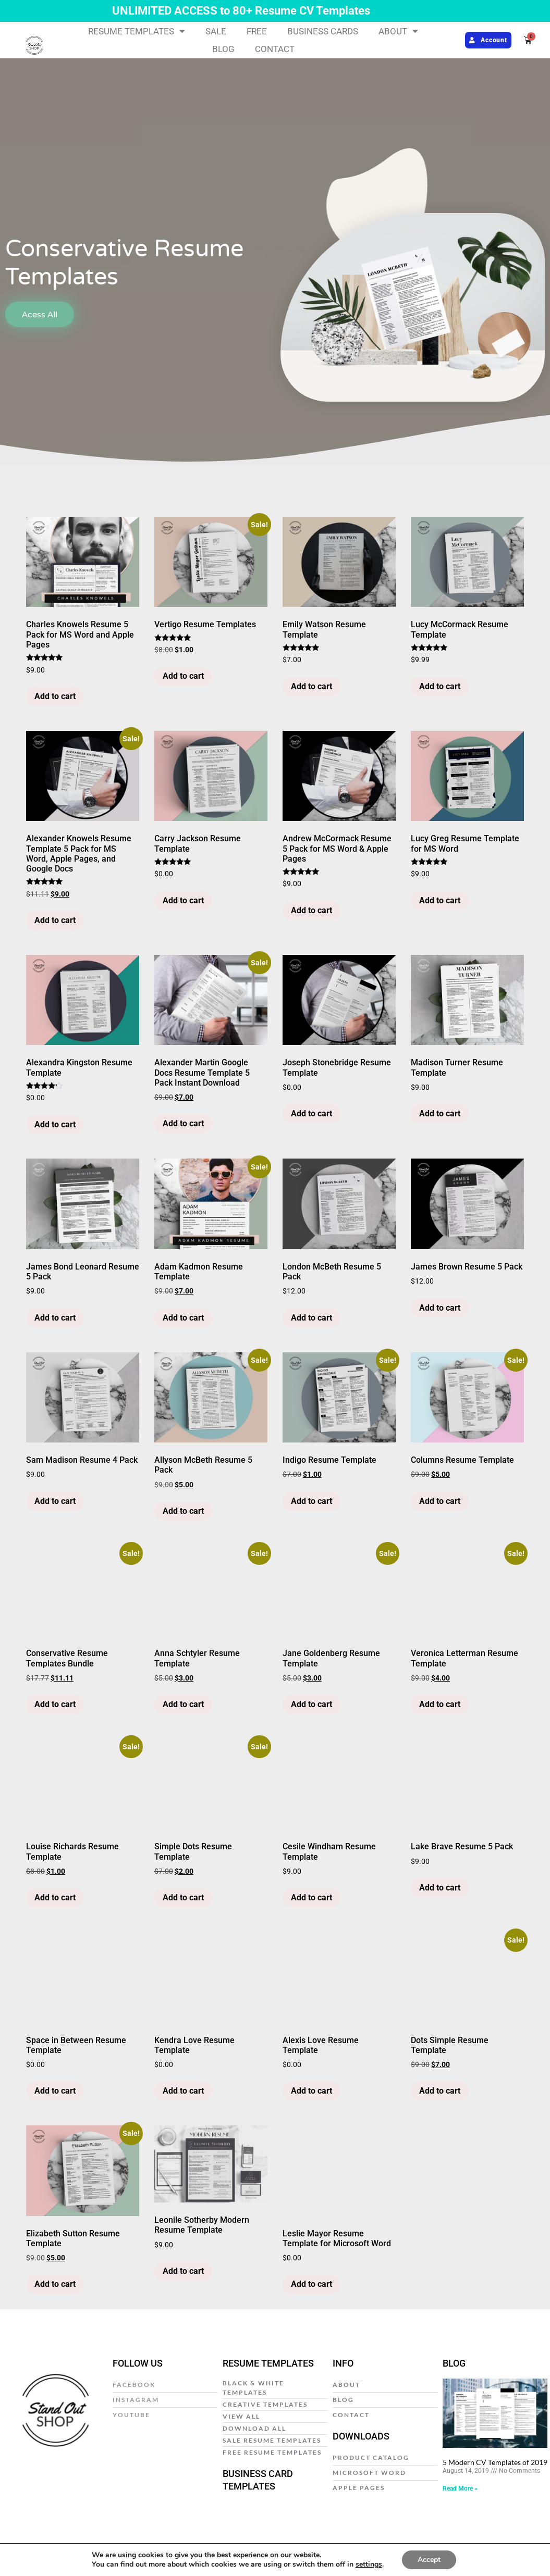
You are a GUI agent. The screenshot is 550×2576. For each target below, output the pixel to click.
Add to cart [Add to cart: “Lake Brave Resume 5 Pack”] (439, 1888)
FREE (257, 31)
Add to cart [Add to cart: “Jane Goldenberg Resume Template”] (311, 1704)
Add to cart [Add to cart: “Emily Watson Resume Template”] (311, 686)
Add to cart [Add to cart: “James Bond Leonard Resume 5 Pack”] (55, 1318)
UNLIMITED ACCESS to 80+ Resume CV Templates (241, 10)
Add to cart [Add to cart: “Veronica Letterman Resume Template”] (439, 1704)
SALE (215, 31)
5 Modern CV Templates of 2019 (495, 2462)
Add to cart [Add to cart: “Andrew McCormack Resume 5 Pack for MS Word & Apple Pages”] (311, 910)
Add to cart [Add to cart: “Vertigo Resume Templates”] (183, 676)
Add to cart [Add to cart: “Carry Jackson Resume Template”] (183, 900)
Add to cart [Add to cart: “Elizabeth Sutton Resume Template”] (55, 2284)
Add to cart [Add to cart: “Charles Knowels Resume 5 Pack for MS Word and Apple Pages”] (55, 696)
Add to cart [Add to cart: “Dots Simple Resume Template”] (439, 2091)
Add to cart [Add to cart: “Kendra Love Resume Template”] (183, 2091)
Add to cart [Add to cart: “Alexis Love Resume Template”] (311, 2091)
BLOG (223, 49)
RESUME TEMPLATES (136, 31)
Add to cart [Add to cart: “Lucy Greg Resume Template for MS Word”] (439, 900)
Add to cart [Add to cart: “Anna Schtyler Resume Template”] (183, 1704)
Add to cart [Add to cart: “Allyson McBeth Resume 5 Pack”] (183, 1511)
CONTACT (275, 49)
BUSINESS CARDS (322, 31)
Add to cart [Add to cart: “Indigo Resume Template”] (311, 1501)
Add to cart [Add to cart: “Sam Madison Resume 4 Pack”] (55, 1501)
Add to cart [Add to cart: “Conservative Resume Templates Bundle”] (55, 1704)
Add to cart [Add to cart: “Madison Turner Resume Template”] (439, 1113)
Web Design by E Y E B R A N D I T (497, 2552)
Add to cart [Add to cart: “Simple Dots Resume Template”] (183, 1897)
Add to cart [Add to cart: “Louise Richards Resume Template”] (55, 1897)
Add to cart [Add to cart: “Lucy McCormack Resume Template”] (439, 686)
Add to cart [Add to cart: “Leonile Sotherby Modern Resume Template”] (183, 2271)
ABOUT (398, 31)
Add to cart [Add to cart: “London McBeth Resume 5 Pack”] (311, 1318)
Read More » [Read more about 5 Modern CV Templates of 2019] (460, 2488)
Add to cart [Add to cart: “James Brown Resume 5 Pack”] (439, 1308)
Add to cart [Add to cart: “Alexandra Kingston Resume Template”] (55, 1124)
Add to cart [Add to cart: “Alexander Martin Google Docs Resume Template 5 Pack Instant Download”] (183, 1123)
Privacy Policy (162, 2552)
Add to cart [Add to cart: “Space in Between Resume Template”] (55, 2091)
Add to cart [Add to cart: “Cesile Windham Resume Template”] (311, 1897)
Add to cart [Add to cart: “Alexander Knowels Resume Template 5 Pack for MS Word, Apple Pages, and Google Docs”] (55, 920)
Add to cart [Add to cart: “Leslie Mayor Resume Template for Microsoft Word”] (311, 2284)
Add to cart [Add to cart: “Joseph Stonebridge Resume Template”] (311, 1113)
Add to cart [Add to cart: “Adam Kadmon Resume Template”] (183, 1318)
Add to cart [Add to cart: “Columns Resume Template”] (439, 1501)
